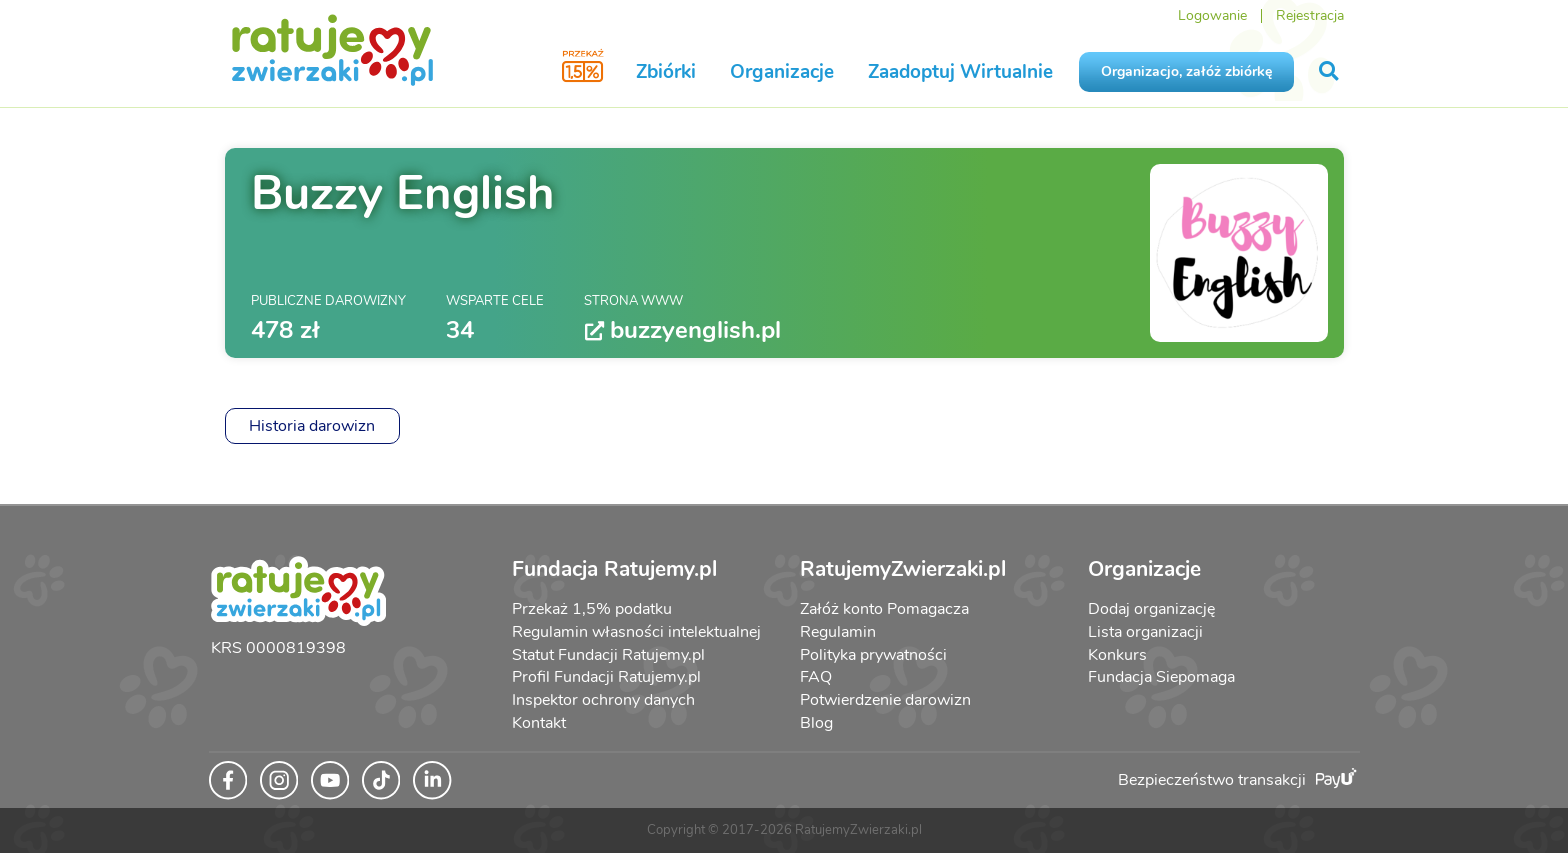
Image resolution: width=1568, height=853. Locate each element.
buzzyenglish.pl (683, 330)
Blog (816, 723)
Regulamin (838, 632)
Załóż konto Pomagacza (884, 609)
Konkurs (1117, 655)
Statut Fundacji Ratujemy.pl (608, 655)
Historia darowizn (312, 426)
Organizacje (782, 72)
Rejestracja (1310, 15)
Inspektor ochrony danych (603, 700)
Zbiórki (666, 72)
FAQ (816, 677)
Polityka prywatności (873, 655)
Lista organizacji (1145, 632)
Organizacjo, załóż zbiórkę (1186, 71)
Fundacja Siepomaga (1161, 677)
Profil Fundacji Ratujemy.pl (606, 677)
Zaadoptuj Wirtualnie (960, 72)
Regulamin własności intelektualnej (636, 632)
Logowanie (1212, 15)
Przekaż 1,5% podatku (592, 609)
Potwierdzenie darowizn (885, 700)
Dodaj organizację (1151, 609)
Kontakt (539, 723)
